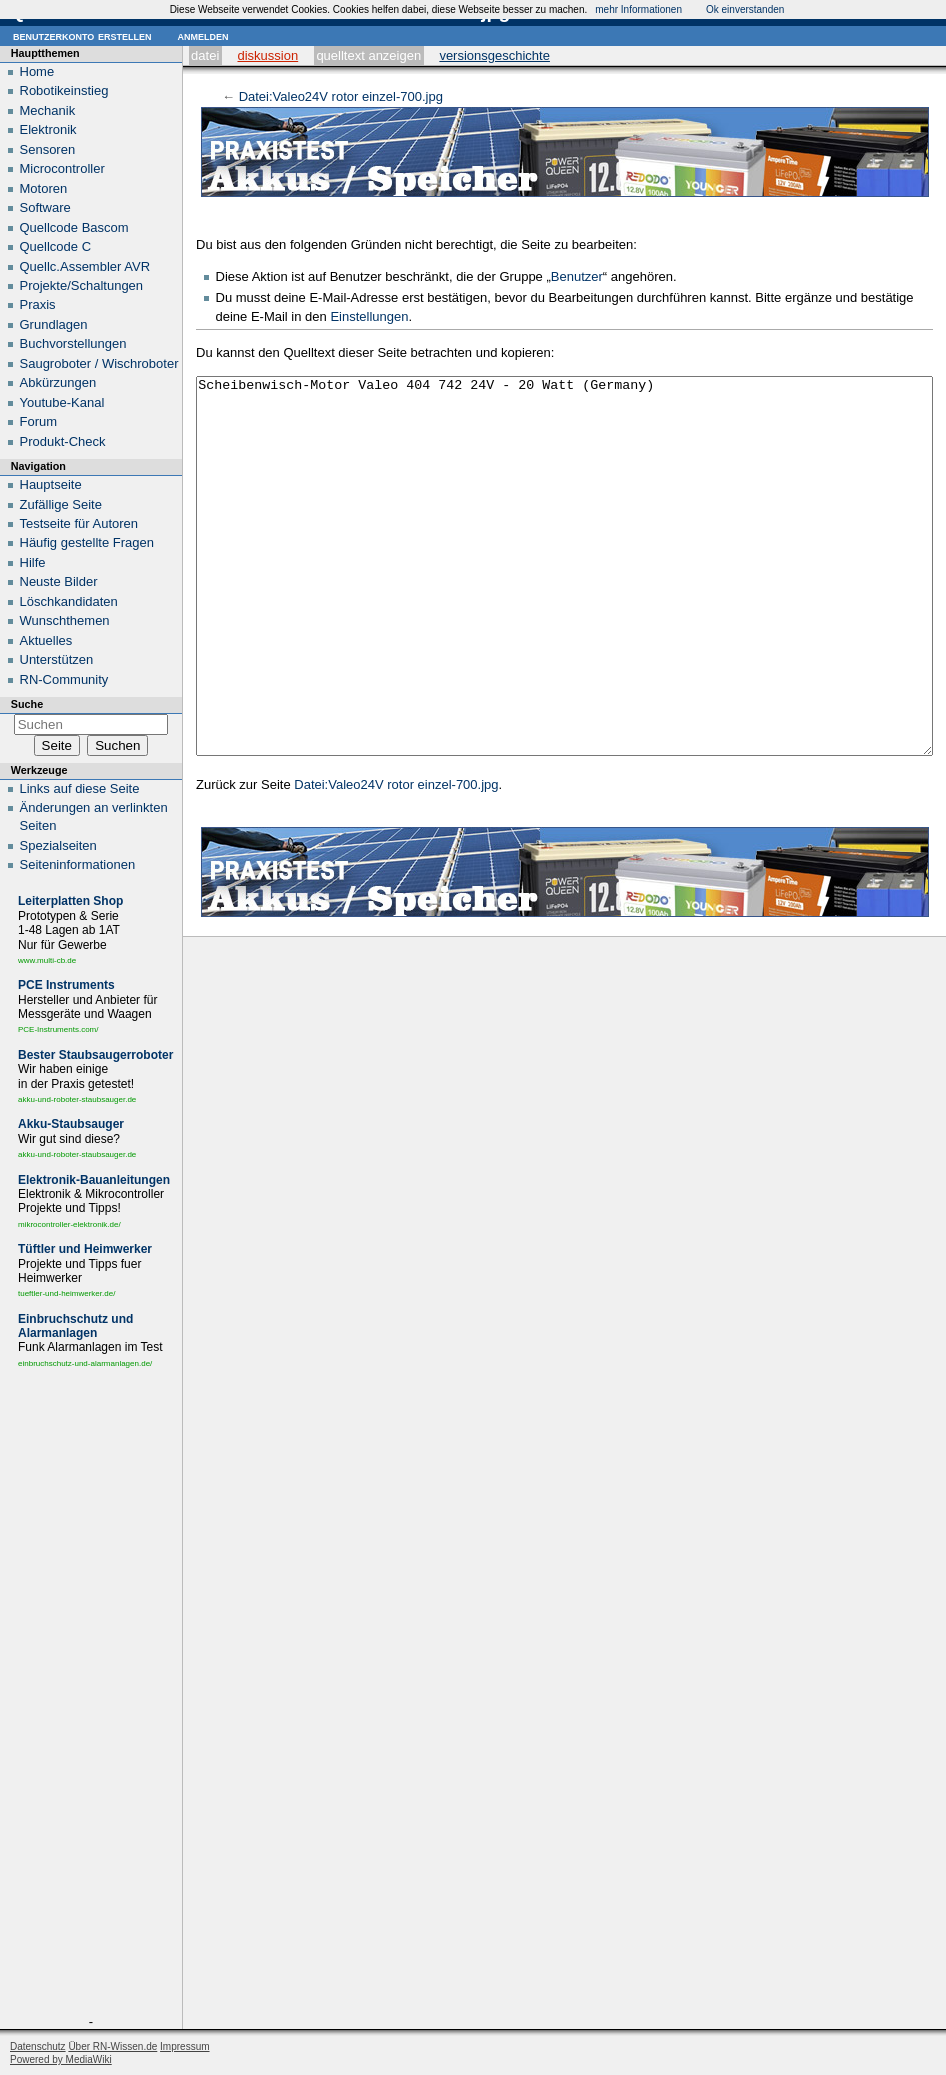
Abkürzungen (58, 382)
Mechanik (48, 110)
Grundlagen (54, 324)
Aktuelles (46, 640)
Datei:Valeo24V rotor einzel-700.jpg (341, 96)
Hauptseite (51, 484)
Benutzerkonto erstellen (82, 35)
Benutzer (577, 276)
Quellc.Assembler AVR (85, 266)
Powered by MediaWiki (61, 2059)
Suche (27, 704)
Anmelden (202, 35)
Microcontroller (62, 168)
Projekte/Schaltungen (82, 285)
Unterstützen (57, 659)
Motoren (44, 188)
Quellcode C (56, 246)
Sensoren (48, 149)
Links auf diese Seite (80, 788)
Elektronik (48, 129)
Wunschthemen (65, 620)
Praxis (38, 304)
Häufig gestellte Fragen (87, 542)
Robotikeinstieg (64, 90)
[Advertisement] (91, 1696)
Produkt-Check (63, 441)
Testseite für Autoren (79, 523)
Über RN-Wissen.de (112, 2046)
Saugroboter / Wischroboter (99, 363)
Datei (205, 55)
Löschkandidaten (69, 601)
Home (37, 71)
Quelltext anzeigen (368, 55)
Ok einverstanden (745, 9)
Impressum (184, 2046)
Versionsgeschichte (494, 55)
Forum (39, 421)
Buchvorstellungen (73, 343)
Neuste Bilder (59, 581)
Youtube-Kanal (62, 402)
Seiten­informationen (78, 864)
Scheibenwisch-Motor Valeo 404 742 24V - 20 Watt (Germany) (564, 603)
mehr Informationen (638, 9)
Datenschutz (38, 2046)
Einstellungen (369, 316)
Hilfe (33, 562)
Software (45, 207)
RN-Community (64, 679)
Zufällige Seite (61, 504)
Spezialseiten (58, 845)
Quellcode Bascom (74, 227)
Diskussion (267, 55)
